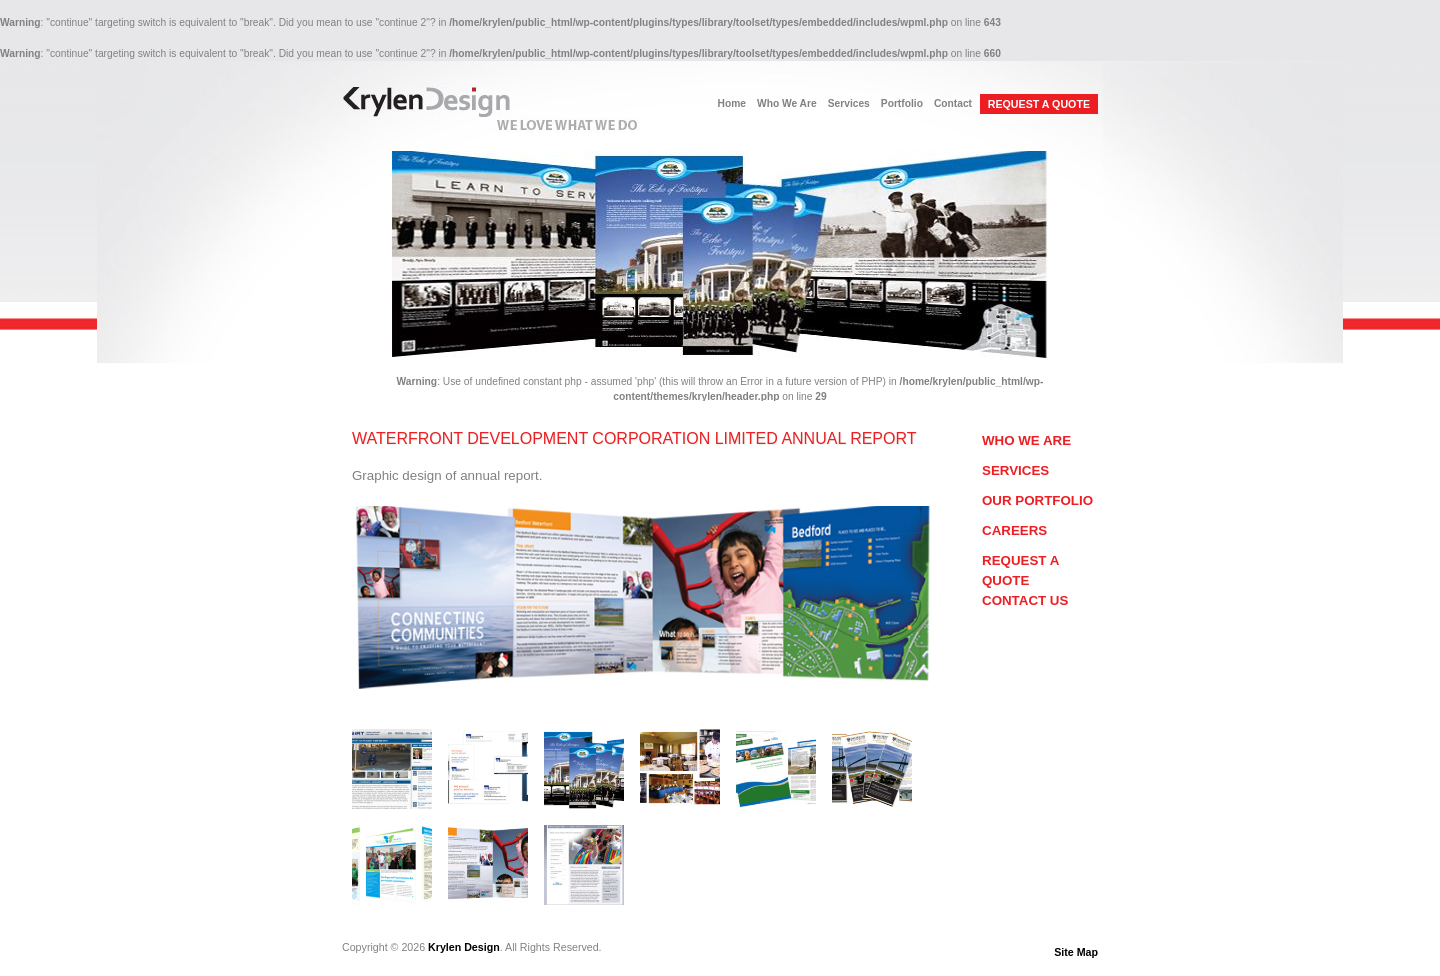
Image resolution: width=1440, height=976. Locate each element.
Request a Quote (1020, 570)
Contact (953, 103)
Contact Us (1025, 600)
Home (732, 103)
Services (849, 103)
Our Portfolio (1037, 500)
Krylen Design (464, 947)
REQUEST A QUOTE (1039, 104)
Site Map (1076, 952)
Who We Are (787, 103)
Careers (1014, 530)
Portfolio (902, 103)
